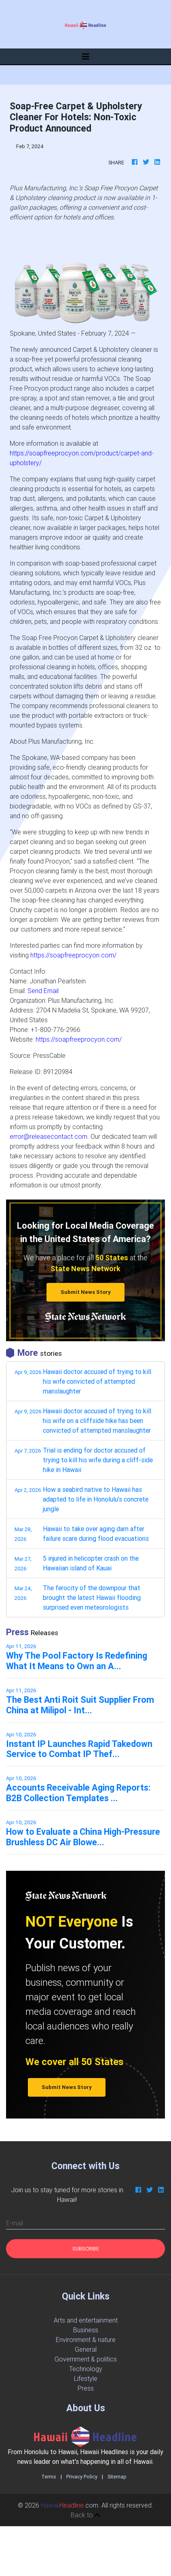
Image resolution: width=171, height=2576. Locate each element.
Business (85, 2330)
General (86, 2349)
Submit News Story (86, 1292)
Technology (85, 2369)
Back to (85, 2515)
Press (86, 2388)
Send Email (43, 991)
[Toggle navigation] (85, 56)
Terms (48, 2476)
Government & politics (86, 2359)
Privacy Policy (81, 2476)
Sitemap (117, 2476)
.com (69, 2505)
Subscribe (85, 2248)
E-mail (14, 2223)
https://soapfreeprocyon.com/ (73, 955)
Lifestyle (85, 2378)
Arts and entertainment (86, 2320)
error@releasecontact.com (48, 1136)
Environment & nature (86, 2340)
